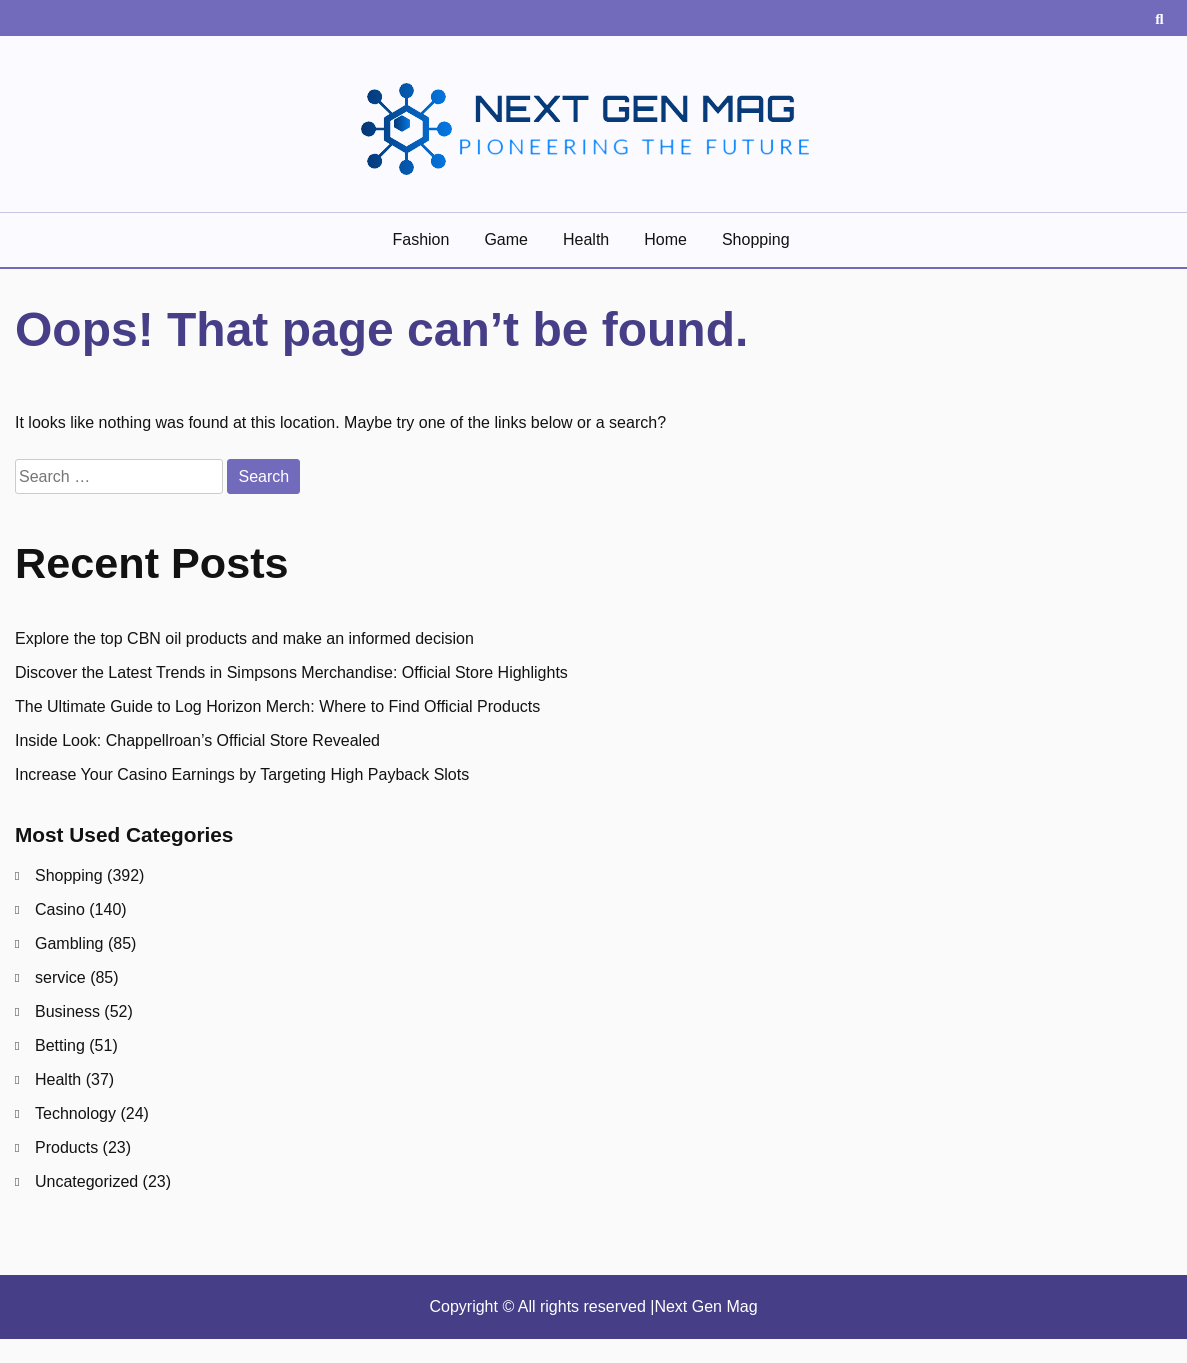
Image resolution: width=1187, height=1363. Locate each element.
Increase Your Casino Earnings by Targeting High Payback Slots (242, 774)
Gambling (69, 943)
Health (586, 239)
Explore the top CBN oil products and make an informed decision (244, 638)
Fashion (420, 239)
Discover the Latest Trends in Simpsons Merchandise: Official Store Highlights (291, 672)
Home (665, 239)
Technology (75, 1113)
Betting (60, 1045)
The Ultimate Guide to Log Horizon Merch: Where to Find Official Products (277, 706)
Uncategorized (86, 1181)
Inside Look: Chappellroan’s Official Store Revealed (197, 740)
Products (66, 1147)
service (60, 977)
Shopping (756, 239)
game (506, 239)
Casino (60, 909)
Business (67, 1011)
